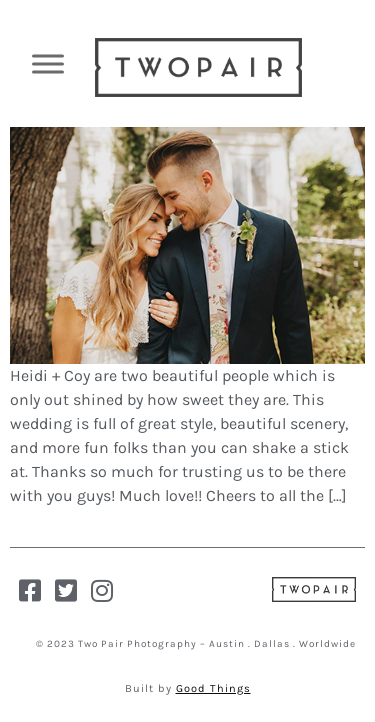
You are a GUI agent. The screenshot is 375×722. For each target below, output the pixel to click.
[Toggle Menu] (48, 63)
